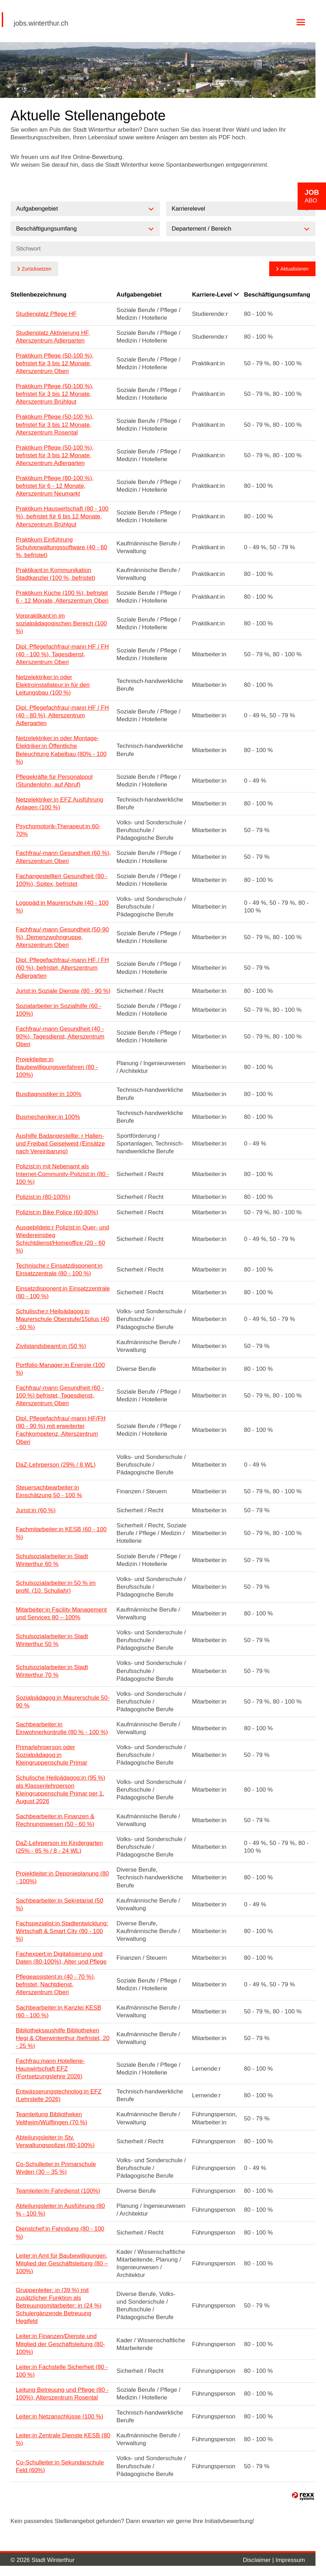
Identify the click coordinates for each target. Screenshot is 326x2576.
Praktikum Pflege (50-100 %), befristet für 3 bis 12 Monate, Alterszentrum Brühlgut (55, 394)
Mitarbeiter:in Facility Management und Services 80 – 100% (61, 1613)
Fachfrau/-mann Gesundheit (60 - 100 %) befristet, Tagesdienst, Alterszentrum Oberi (60, 1396)
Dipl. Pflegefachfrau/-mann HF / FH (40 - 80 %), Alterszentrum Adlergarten (62, 715)
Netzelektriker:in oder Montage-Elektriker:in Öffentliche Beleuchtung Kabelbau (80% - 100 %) (61, 750)
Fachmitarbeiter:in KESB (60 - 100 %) (61, 1533)
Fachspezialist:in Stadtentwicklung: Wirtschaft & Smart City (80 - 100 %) (62, 1931)
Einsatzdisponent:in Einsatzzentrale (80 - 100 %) (63, 1292)
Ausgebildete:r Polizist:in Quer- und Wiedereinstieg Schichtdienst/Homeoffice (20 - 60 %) (62, 1239)
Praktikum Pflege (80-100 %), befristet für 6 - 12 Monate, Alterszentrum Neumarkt (55, 486)
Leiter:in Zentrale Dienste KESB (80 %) (63, 2439)
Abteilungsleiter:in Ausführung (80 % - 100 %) (60, 2210)
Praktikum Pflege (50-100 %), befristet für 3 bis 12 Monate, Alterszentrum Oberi (55, 363)
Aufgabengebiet (138, 294)
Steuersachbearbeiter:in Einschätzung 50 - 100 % (49, 1491)
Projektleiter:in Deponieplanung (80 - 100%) (62, 1877)
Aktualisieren (294, 269)
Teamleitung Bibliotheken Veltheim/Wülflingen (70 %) (51, 2118)
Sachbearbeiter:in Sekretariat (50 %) (59, 1904)
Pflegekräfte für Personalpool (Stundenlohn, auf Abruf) (54, 781)
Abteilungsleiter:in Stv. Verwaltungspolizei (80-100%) (55, 2141)
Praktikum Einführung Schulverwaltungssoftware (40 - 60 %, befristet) (61, 547)
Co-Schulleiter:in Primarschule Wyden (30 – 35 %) (56, 2168)
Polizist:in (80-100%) (43, 1197)
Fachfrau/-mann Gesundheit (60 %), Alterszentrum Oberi (63, 857)
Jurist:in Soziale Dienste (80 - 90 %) (63, 991)
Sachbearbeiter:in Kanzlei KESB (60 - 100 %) (58, 2011)
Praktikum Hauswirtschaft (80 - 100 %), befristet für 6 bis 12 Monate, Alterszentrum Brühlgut (62, 516)
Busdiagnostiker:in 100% (48, 1094)
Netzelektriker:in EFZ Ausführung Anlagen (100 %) (59, 803)
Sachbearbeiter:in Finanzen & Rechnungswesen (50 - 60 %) (55, 1820)
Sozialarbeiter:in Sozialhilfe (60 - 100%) (58, 1010)
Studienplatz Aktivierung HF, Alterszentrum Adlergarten (53, 337)
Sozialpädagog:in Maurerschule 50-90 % (62, 1701)
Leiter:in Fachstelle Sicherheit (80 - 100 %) (62, 2371)
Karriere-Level (215, 294)
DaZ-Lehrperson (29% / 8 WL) (56, 1464)
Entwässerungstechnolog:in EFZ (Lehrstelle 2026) (59, 2095)
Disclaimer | (259, 2560)
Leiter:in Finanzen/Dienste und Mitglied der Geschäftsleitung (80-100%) (60, 2344)
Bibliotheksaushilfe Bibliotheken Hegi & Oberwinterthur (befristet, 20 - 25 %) (62, 2038)
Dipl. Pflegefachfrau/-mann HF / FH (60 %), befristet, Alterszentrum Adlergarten (62, 968)
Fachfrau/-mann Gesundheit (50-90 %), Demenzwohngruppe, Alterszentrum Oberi (62, 937)
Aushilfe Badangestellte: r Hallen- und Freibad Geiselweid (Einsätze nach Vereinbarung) (60, 1144)
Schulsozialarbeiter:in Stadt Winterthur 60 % (52, 1560)
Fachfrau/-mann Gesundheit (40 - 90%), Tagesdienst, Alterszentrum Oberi (60, 1036)
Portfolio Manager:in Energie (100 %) (60, 1369)
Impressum (290, 2560)
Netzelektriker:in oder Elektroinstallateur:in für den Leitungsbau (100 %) (53, 685)
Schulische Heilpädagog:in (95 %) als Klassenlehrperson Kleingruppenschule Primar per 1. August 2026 (60, 1789)
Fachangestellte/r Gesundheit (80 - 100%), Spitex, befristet (62, 880)
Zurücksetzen (36, 269)
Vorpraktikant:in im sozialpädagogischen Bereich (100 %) (61, 623)
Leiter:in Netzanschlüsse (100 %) (59, 2416)
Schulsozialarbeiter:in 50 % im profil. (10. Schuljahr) (56, 1587)
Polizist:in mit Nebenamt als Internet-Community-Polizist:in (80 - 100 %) (62, 1174)
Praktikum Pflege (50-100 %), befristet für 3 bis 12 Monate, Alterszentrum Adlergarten (55, 455)
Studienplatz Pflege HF (46, 314)
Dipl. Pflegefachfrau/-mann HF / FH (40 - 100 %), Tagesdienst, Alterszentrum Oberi (62, 654)
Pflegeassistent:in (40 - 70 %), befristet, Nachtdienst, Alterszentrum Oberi (55, 1984)
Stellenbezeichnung (39, 294)
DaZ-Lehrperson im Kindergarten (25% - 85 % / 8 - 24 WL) (59, 1847)
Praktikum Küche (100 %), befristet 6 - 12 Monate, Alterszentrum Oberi (62, 597)
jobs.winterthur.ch (41, 23)
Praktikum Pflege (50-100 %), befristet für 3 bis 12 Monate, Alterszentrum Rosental (55, 424)
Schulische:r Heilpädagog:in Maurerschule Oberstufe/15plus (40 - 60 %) (62, 1319)
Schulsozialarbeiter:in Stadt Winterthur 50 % (52, 1640)
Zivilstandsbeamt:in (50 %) (51, 1346)
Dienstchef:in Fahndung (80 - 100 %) (60, 2232)
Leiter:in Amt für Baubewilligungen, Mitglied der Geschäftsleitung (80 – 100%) (62, 2263)
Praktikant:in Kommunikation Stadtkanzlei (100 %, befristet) (55, 574)
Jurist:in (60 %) (35, 1510)
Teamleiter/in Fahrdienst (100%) (58, 2190)
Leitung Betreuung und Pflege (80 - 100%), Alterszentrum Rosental (62, 2393)
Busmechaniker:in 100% (48, 1117)
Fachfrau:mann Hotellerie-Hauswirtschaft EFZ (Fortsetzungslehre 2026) (50, 2069)
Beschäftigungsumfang (277, 294)
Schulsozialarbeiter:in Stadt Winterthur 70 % (52, 1671)
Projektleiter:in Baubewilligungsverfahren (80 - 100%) (57, 1067)
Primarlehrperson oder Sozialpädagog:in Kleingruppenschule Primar (51, 1755)
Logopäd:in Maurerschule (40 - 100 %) (62, 906)
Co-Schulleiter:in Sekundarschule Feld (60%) (60, 2466)
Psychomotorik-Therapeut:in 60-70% (58, 830)
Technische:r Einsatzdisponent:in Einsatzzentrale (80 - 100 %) (59, 1269)
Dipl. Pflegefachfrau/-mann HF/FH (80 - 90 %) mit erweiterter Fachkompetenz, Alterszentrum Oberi (61, 1430)
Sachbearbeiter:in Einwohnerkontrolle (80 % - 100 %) (62, 1728)
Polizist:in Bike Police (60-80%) (57, 1212)
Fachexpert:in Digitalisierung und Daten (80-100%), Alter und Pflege (61, 1958)
